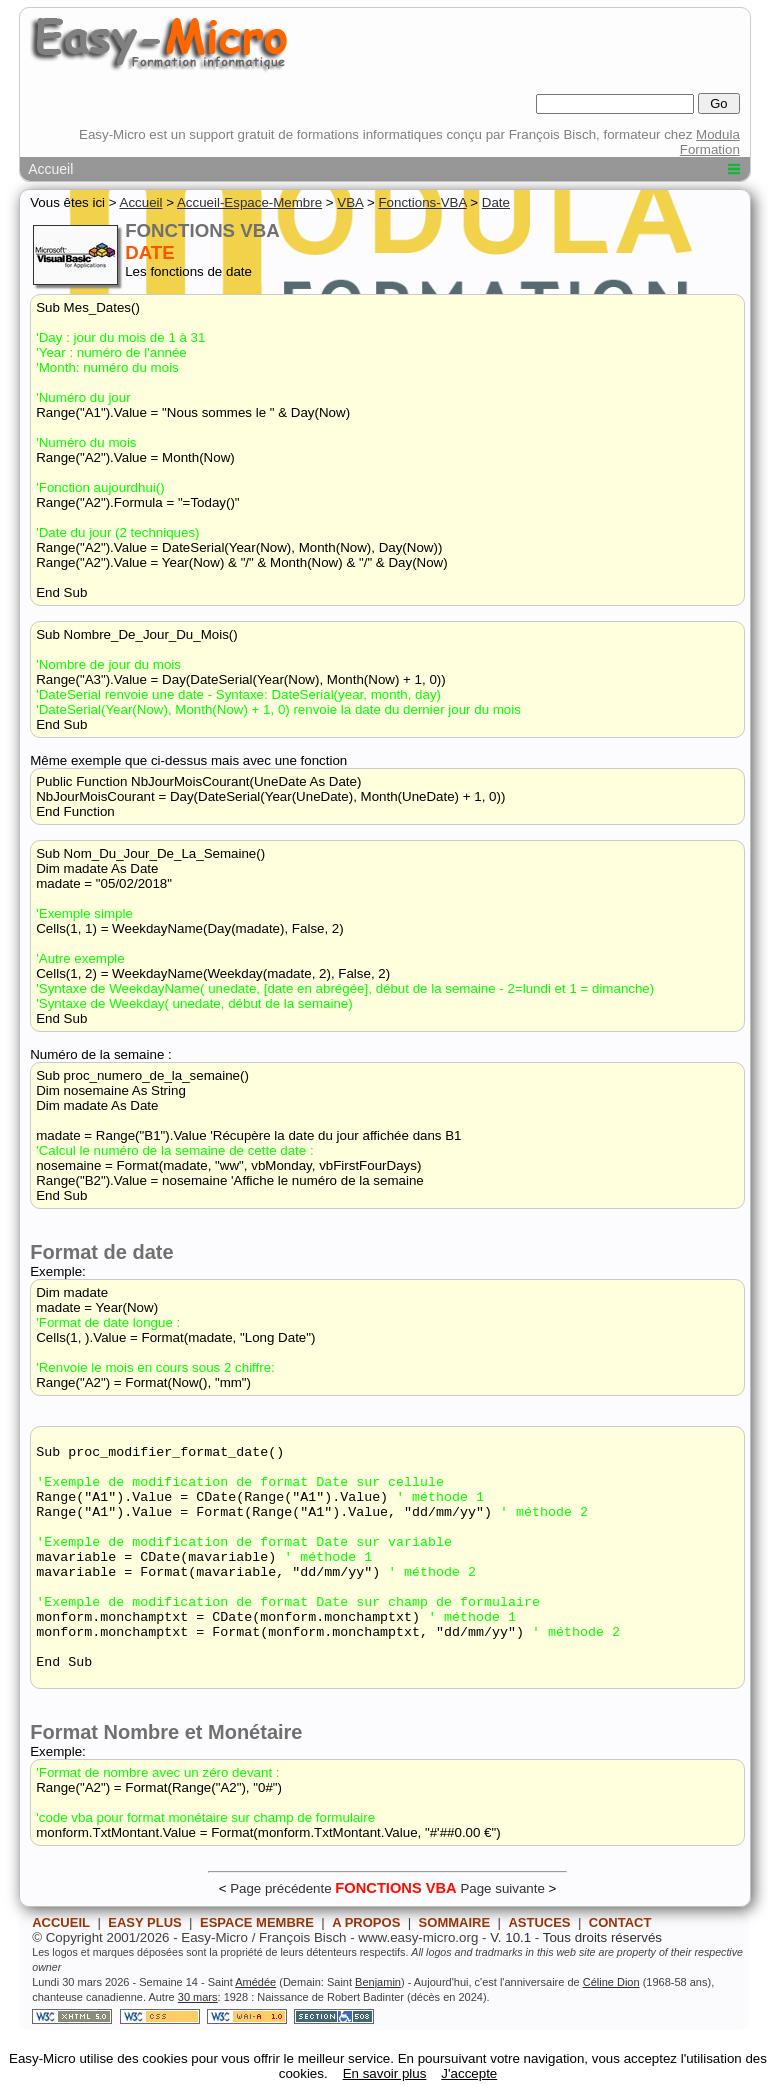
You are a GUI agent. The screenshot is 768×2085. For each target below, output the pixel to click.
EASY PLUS (144, 1967)
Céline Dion (611, 2027)
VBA (350, 202)
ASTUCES (539, 1967)
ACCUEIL (61, 1967)
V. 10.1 (510, 1982)
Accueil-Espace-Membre (249, 202)
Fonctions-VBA (422, 202)
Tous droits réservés (602, 1982)
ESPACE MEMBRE (257, 1967)
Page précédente (281, 1933)
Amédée (255, 2027)
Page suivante (502, 1933)
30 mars (198, 2042)
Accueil (50, 169)
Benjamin (378, 2027)
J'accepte (469, 2073)
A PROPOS (366, 1967)
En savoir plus (385, 2073)
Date (496, 202)
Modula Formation (710, 142)
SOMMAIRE (455, 1967)
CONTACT (620, 1967)
